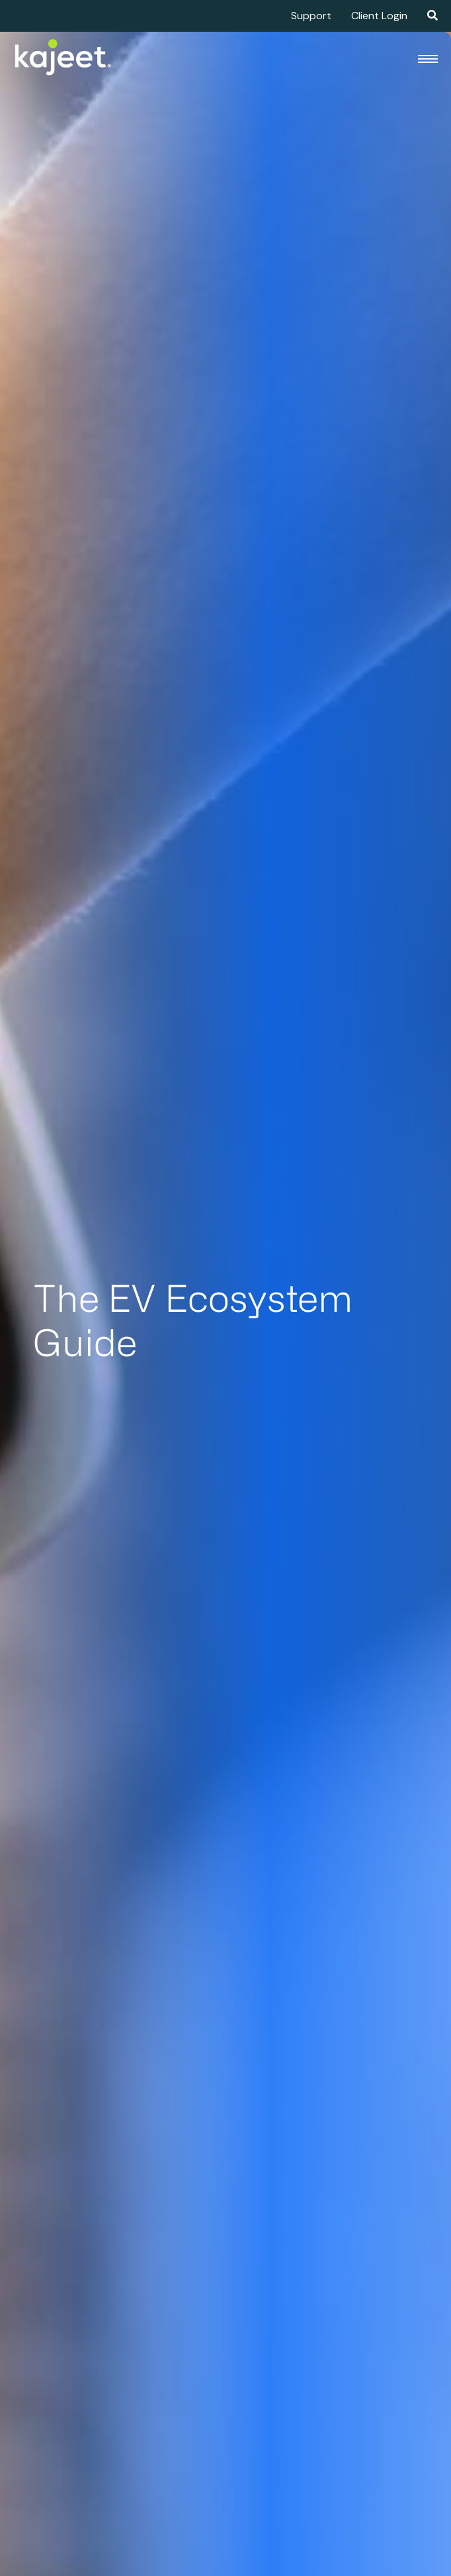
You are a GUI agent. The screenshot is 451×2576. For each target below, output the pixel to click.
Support (311, 16)
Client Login (379, 16)
